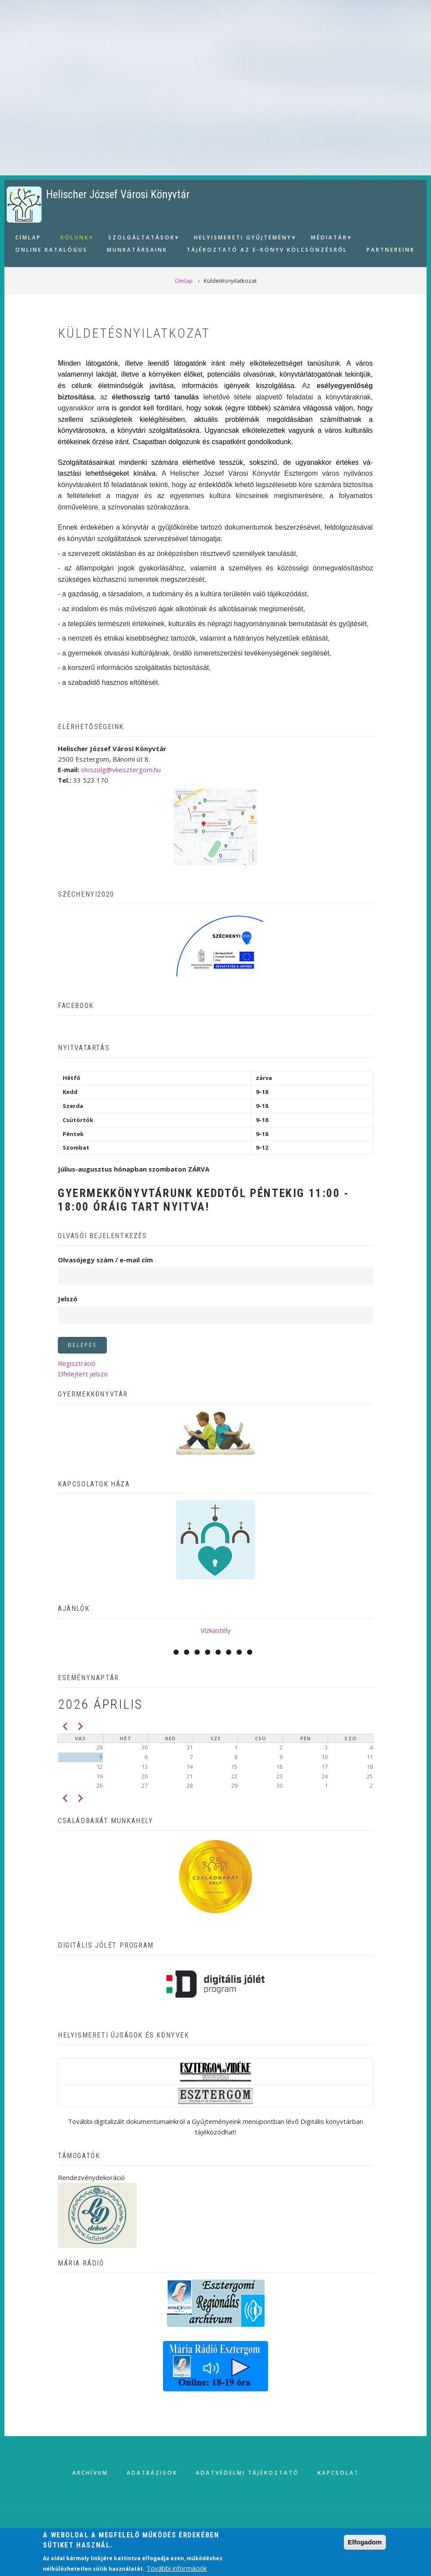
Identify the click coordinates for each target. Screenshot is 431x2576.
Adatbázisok (152, 2472)
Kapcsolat (338, 2472)
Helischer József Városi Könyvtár (118, 194)
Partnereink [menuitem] (391, 249)
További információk (176, 2568)
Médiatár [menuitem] (328, 239)
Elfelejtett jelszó (83, 1373)
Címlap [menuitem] (28, 237)
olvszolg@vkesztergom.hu (121, 769)
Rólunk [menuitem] (73, 239)
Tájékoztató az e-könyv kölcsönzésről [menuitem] (267, 249)
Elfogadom (365, 2542)
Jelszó (68, 1298)
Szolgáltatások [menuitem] (140, 239)
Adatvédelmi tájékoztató (247, 2472)
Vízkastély (216, 1630)
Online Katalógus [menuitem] (51, 249)
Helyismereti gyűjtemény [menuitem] (241, 239)
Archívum (90, 2472)
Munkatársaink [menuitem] (137, 249)
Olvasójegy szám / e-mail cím (105, 1259)
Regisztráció (76, 1363)
